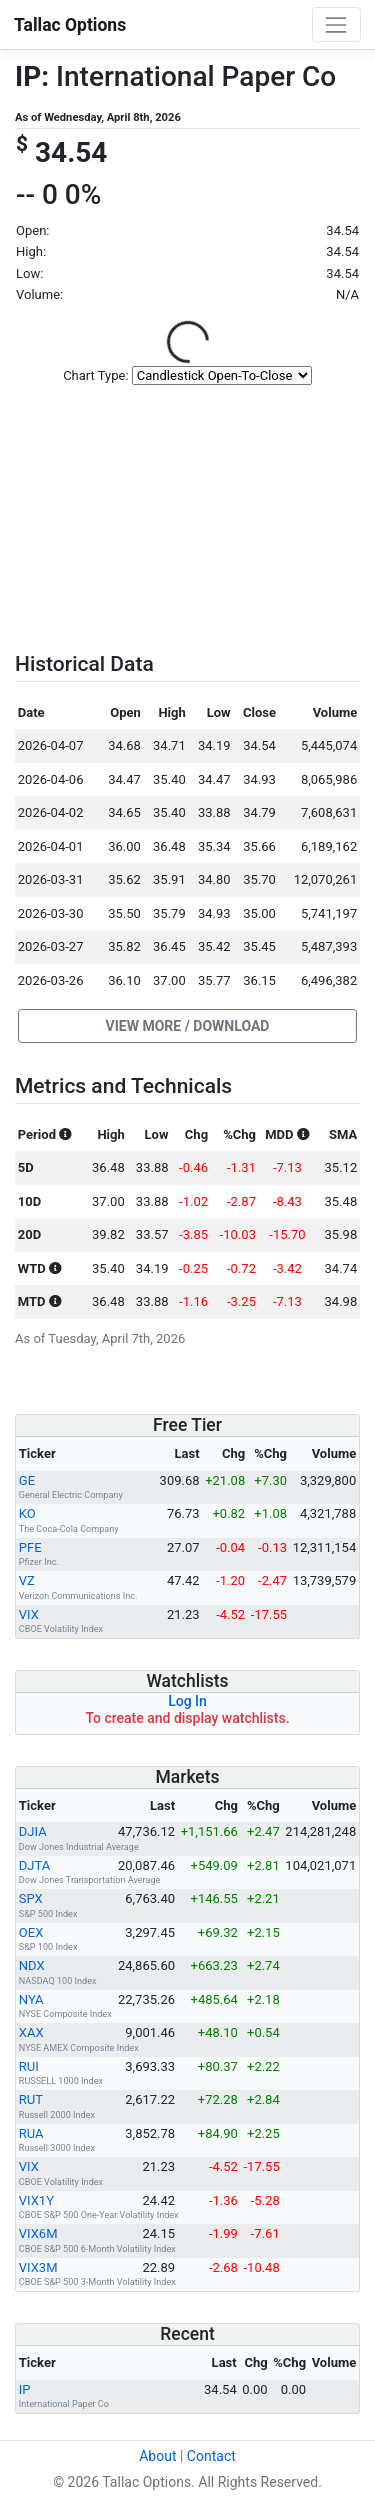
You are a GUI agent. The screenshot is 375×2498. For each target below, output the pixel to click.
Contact (211, 2456)
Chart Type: (95, 375)
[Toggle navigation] (336, 24)
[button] (187, 1026)
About (157, 2456)
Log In (187, 1701)
